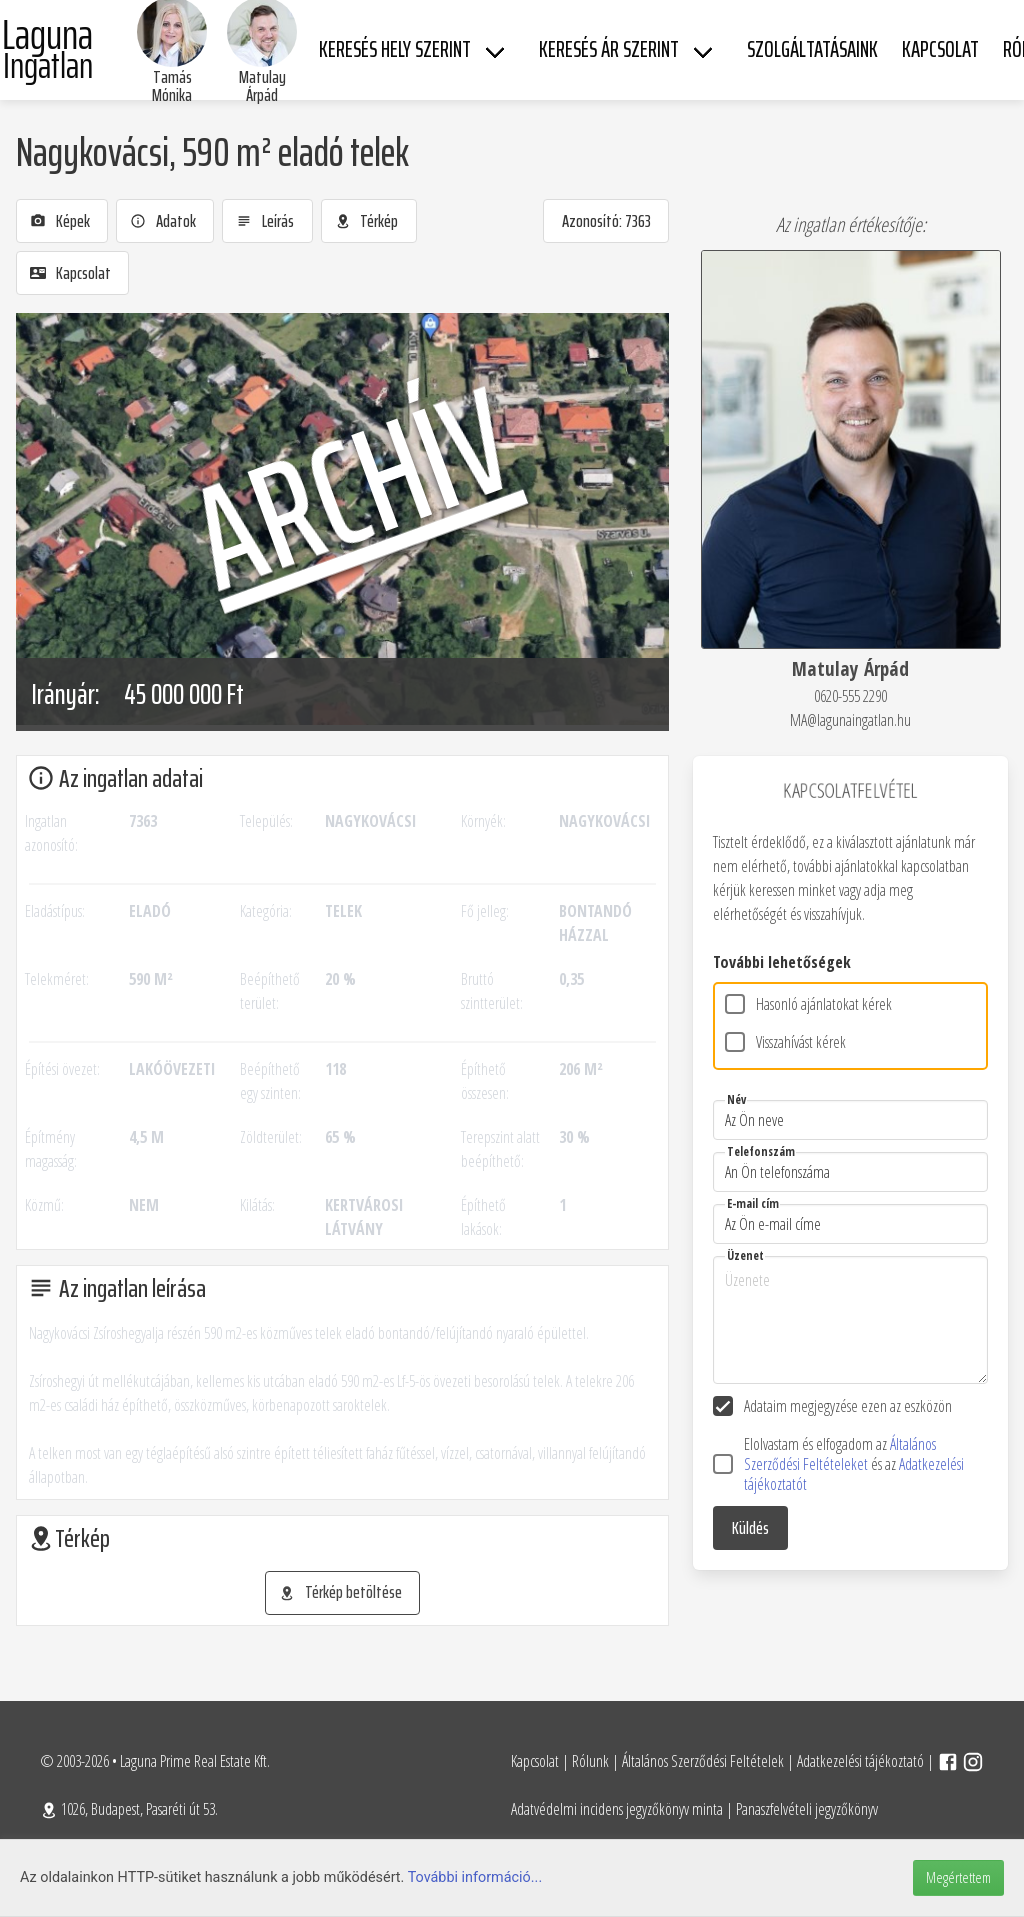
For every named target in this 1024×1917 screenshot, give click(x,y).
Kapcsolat (535, 1761)
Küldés (750, 1528)
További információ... (475, 1877)
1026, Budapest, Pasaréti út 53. (129, 1809)
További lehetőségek (782, 962)
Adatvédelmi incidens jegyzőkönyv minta (617, 1809)
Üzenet (745, 1255)
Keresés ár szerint (609, 49)
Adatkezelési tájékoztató (860, 1761)
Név (736, 1099)
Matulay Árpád (262, 86)
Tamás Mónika (172, 86)
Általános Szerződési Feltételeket (840, 1454)
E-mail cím (753, 1203)
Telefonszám (761, 1151)
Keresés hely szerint (395, 49)
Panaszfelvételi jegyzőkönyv (807, 1809)
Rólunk (590, 1761)
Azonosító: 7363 (606, 221)
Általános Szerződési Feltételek (703, 1761)
